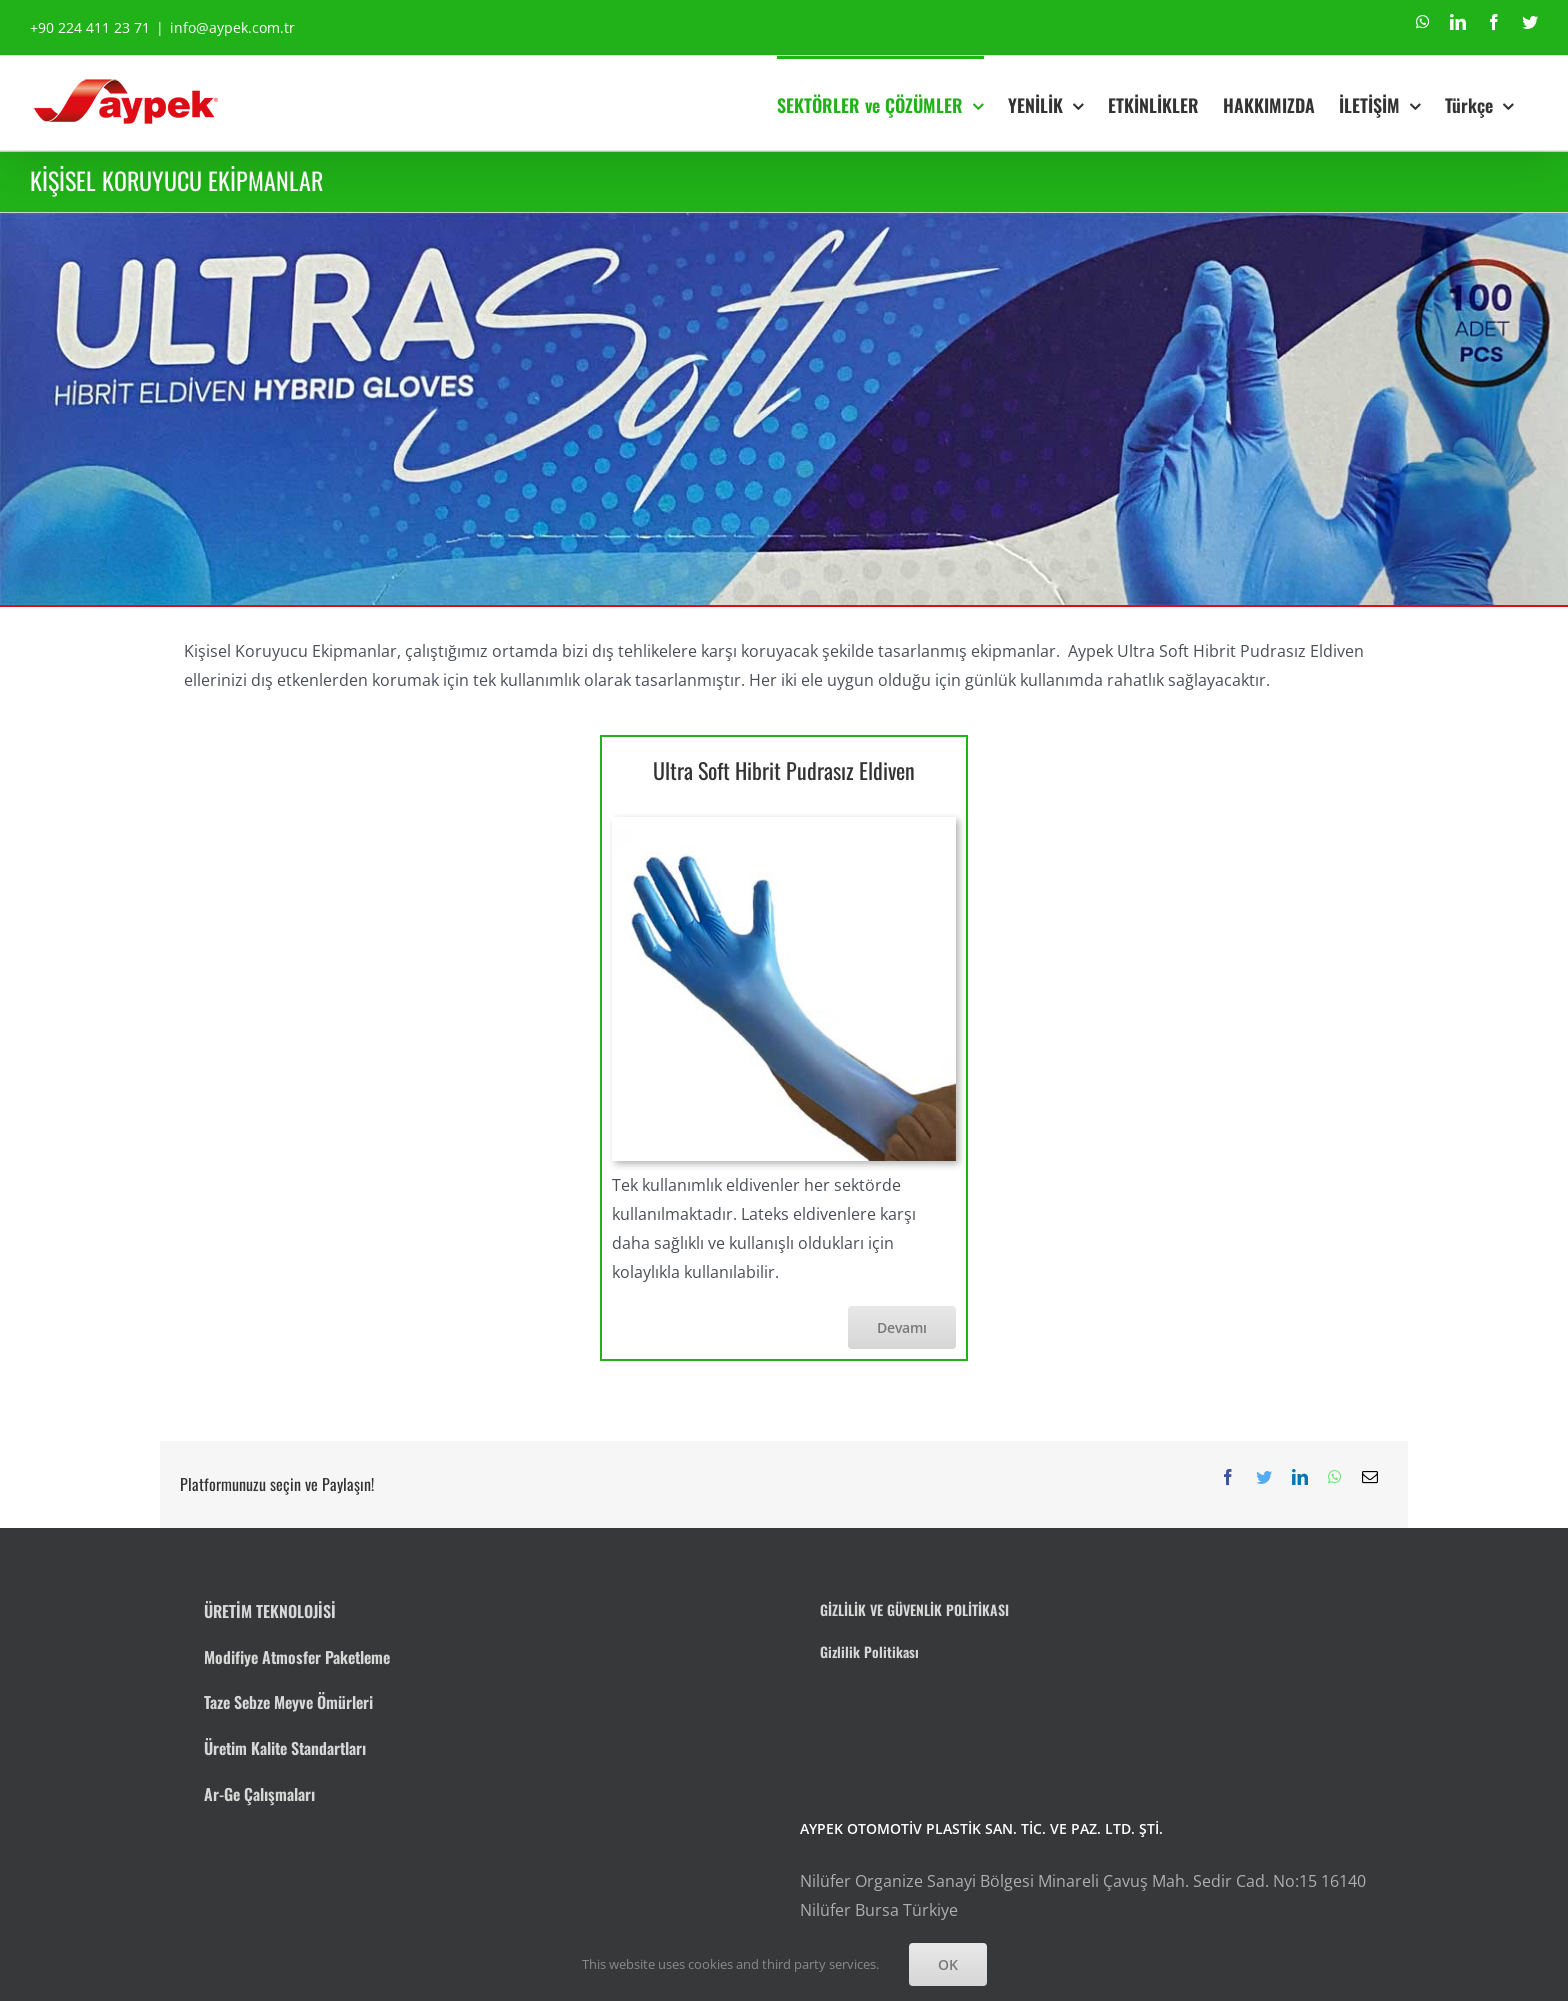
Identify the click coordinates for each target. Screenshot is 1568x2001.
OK (948, 1964)
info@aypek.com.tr (232, 27)
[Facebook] (1228, 1477)
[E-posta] (1370, 1477)
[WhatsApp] (1335, 1477)
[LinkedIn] (1300, 1477)
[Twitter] (1264, 1477)
